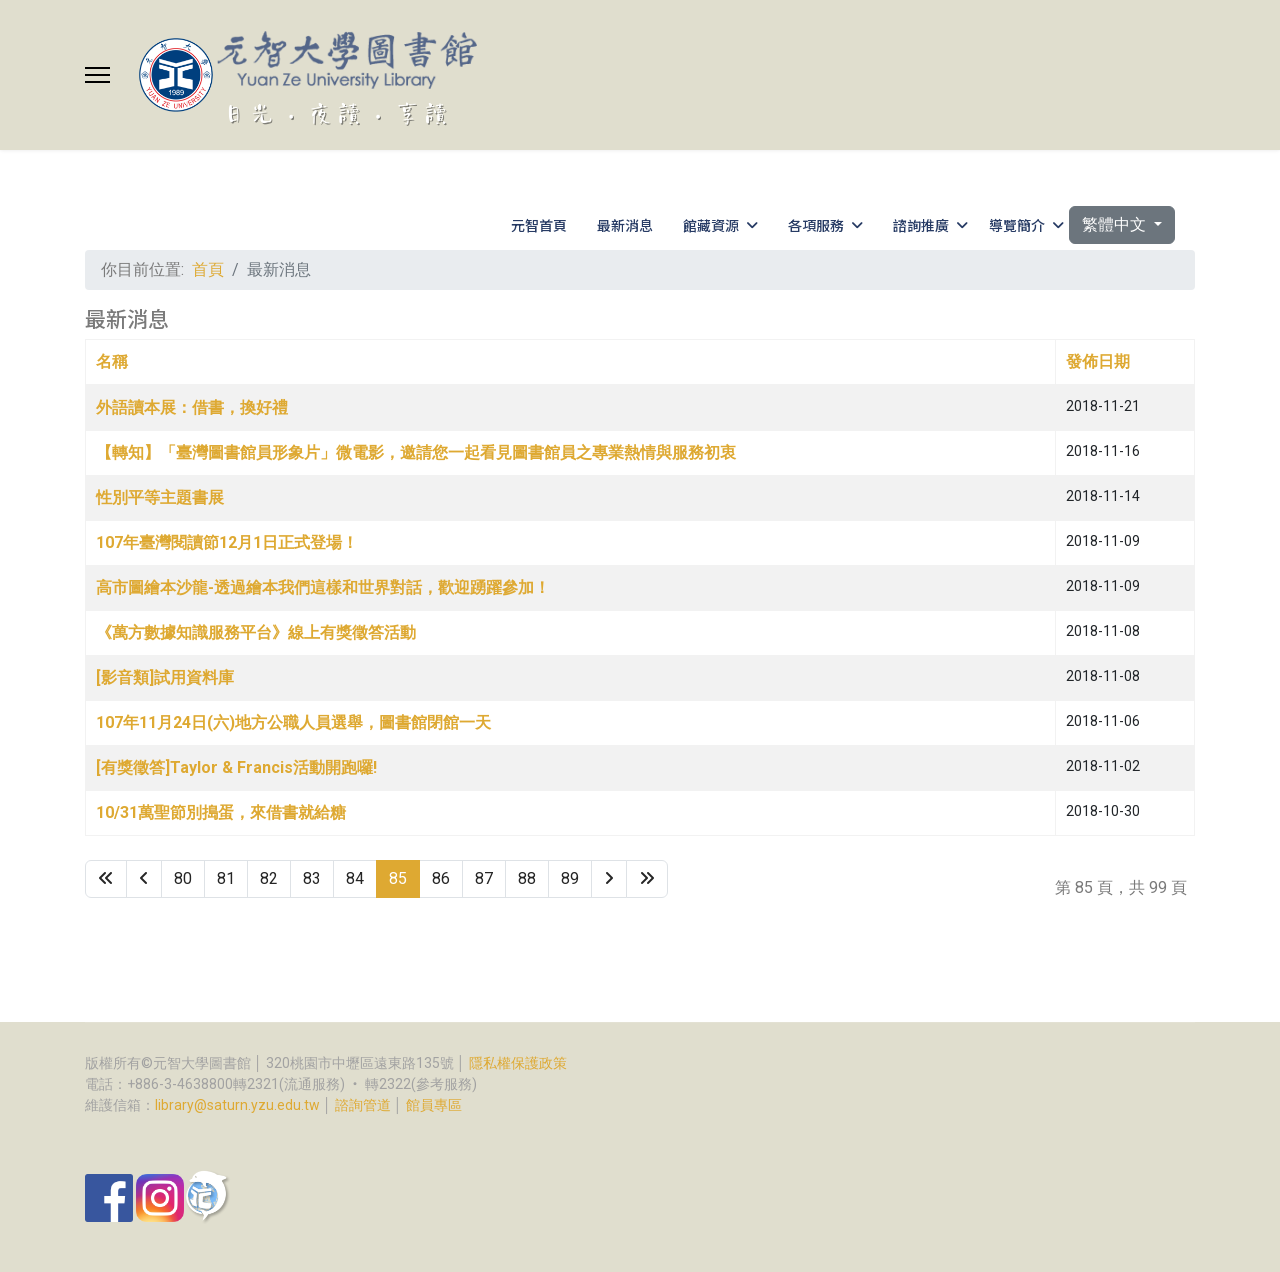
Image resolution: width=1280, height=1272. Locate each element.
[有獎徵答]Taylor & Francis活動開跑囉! (236, 767)
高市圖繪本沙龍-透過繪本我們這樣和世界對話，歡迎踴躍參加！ (323, 587)
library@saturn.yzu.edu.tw (237, 1105)
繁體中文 (1116, 224)
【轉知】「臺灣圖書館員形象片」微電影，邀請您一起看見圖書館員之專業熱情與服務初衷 (416, 452)
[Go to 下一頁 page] (609, 879)
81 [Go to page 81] (226, 878)
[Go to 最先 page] (106, 879)
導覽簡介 (1017, 225)
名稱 (112, 361)
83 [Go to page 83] (312, 878)
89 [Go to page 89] (570, 878)
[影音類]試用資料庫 (165, 677)
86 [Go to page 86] (441, 878)
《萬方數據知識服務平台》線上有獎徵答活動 (256, 632)
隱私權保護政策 (518, 1063)
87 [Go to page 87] (484, 878)
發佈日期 (1098, 361)
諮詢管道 (363, 1105)
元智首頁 (539, 225)
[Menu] (97, 75)
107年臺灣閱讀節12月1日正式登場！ (227, 542)
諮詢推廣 (921, 225)
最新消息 (625, 225)
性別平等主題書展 (160, 497)
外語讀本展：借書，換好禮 (192, 407)
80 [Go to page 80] (183, 878)
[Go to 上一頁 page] (144, 879)
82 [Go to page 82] (269, 878)
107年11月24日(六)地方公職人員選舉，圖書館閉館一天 (293, 722)
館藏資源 (711, 225)
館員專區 (434, 1105)
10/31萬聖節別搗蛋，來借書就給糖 (221, 812)
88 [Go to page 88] (527, 878)
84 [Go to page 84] (355, 878)
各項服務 (816, 225)
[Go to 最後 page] (647, 879)
